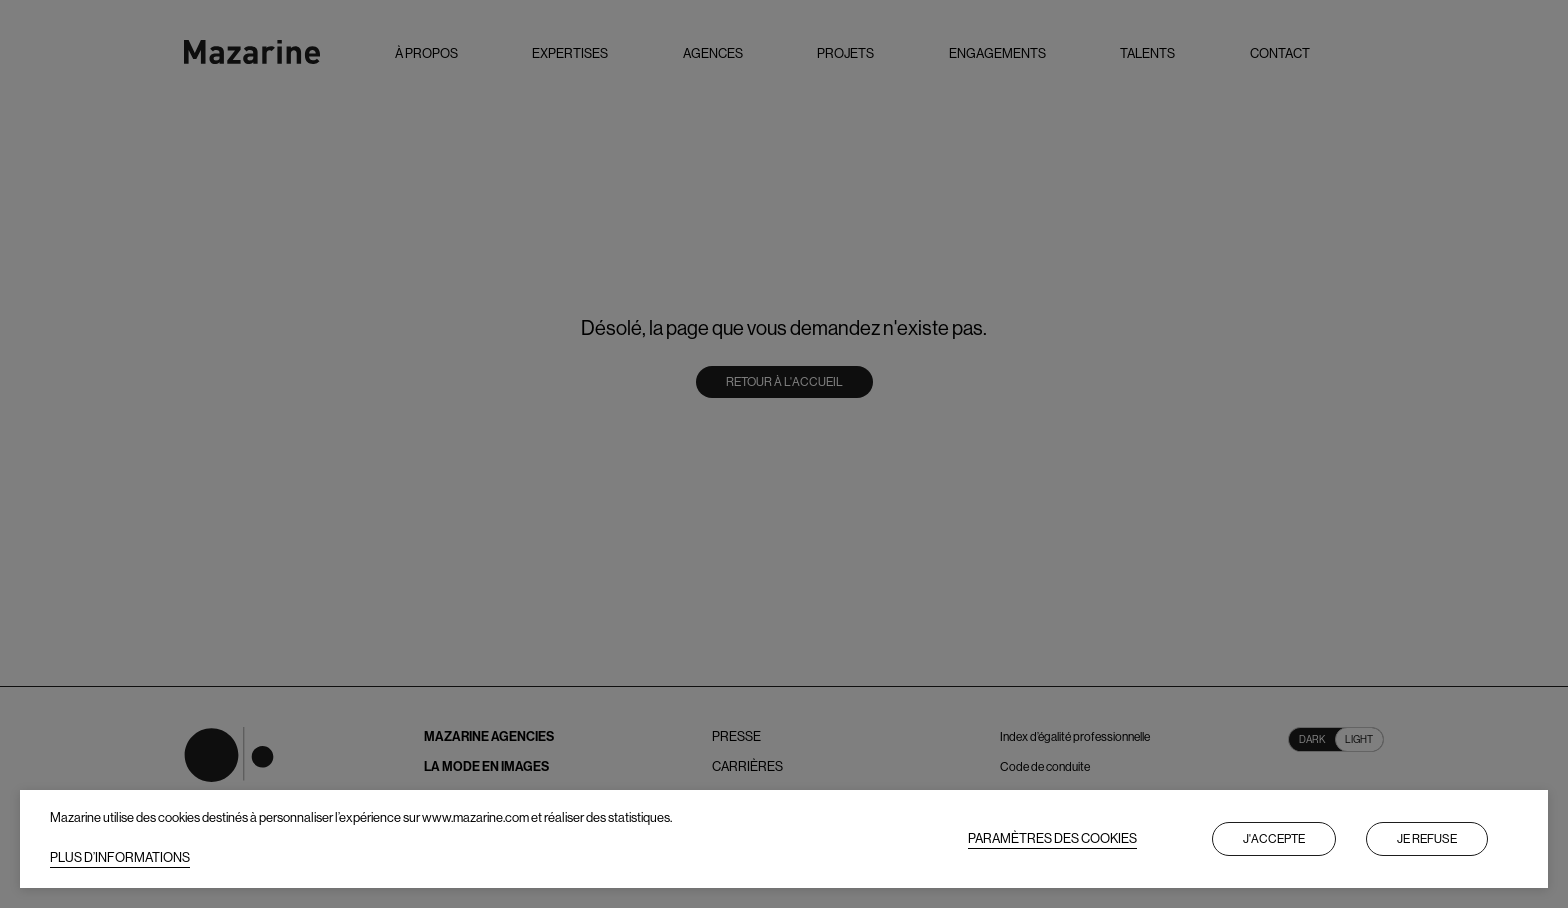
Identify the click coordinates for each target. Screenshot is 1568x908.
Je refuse (1427, 839)
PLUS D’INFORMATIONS (120, 857)
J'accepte (1274, 839)
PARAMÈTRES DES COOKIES (1052, 838)
